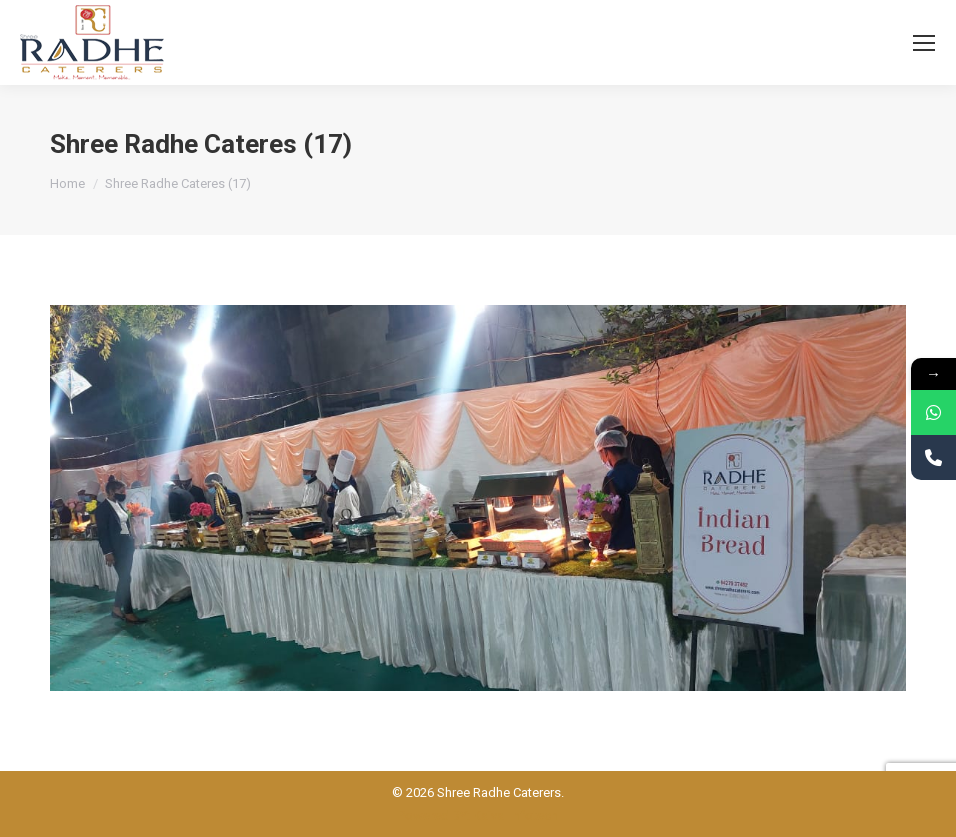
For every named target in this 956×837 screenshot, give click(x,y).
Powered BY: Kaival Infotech (478, 815)
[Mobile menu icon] (924, 43)
